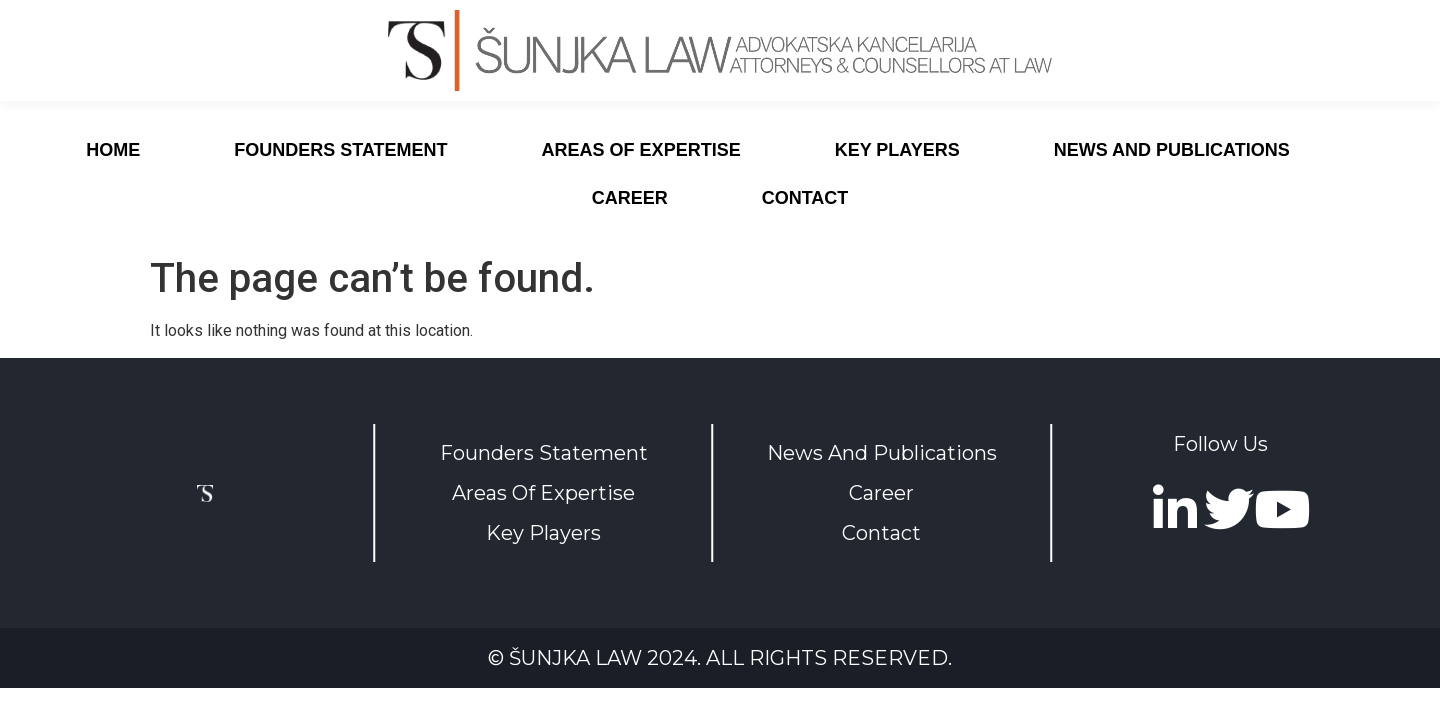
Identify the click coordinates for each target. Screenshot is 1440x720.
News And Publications (1172, 150)
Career (630, 198)
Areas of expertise (641, 150)
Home (113, 150)
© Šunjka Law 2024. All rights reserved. (720, 658)
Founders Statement (340, 150)
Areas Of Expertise (543, 493)
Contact (805, 198)
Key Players (897, 150)
